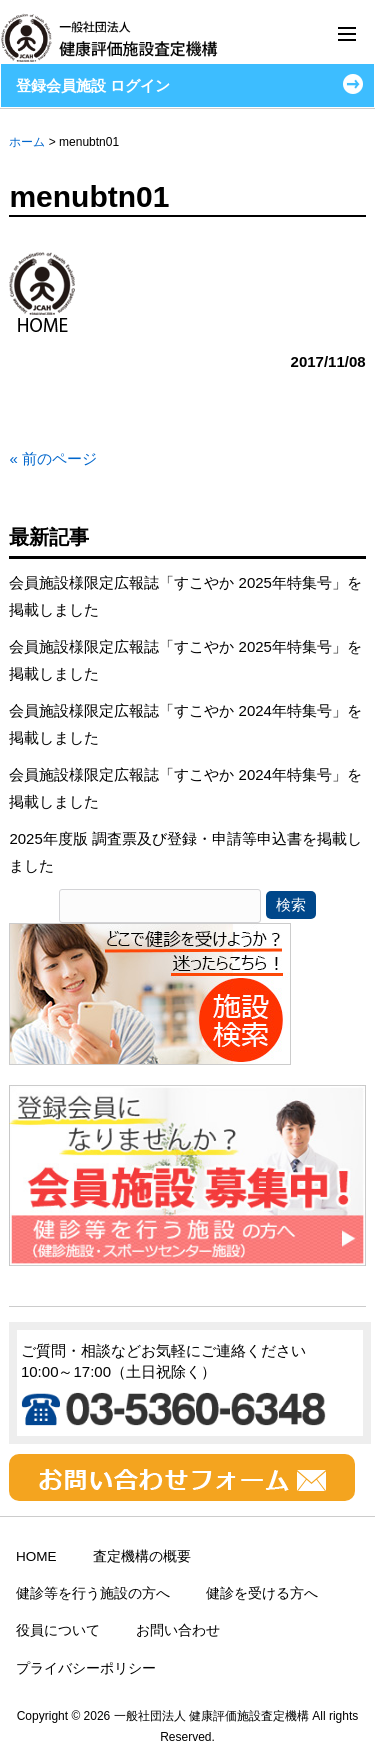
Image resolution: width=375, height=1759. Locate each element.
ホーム (27, 142)
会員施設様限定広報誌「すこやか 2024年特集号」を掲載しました (185, 724)
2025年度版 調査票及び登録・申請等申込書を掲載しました (185, 852)
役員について (58, 1630)
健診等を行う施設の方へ (93, 1593)
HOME (36, 1556)
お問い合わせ (178, 1630)
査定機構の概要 (142, 1556)
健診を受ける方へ (262, 1593)
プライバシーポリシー (86, 1668)
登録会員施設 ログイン (93, 85)
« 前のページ (53, 458)
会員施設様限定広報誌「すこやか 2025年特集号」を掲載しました (185, 596)
